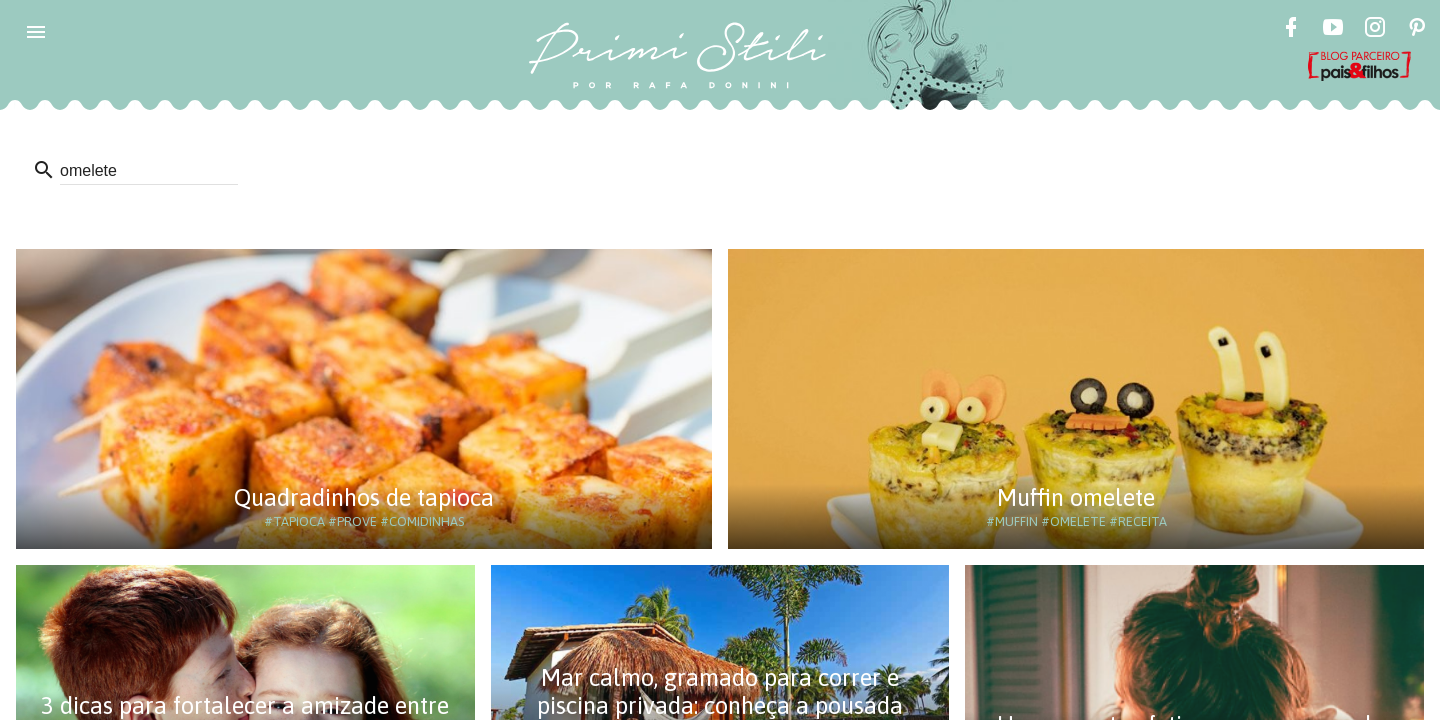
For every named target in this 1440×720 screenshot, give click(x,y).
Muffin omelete (1076, 497)
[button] (36, 32)
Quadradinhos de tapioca (364, 497)
